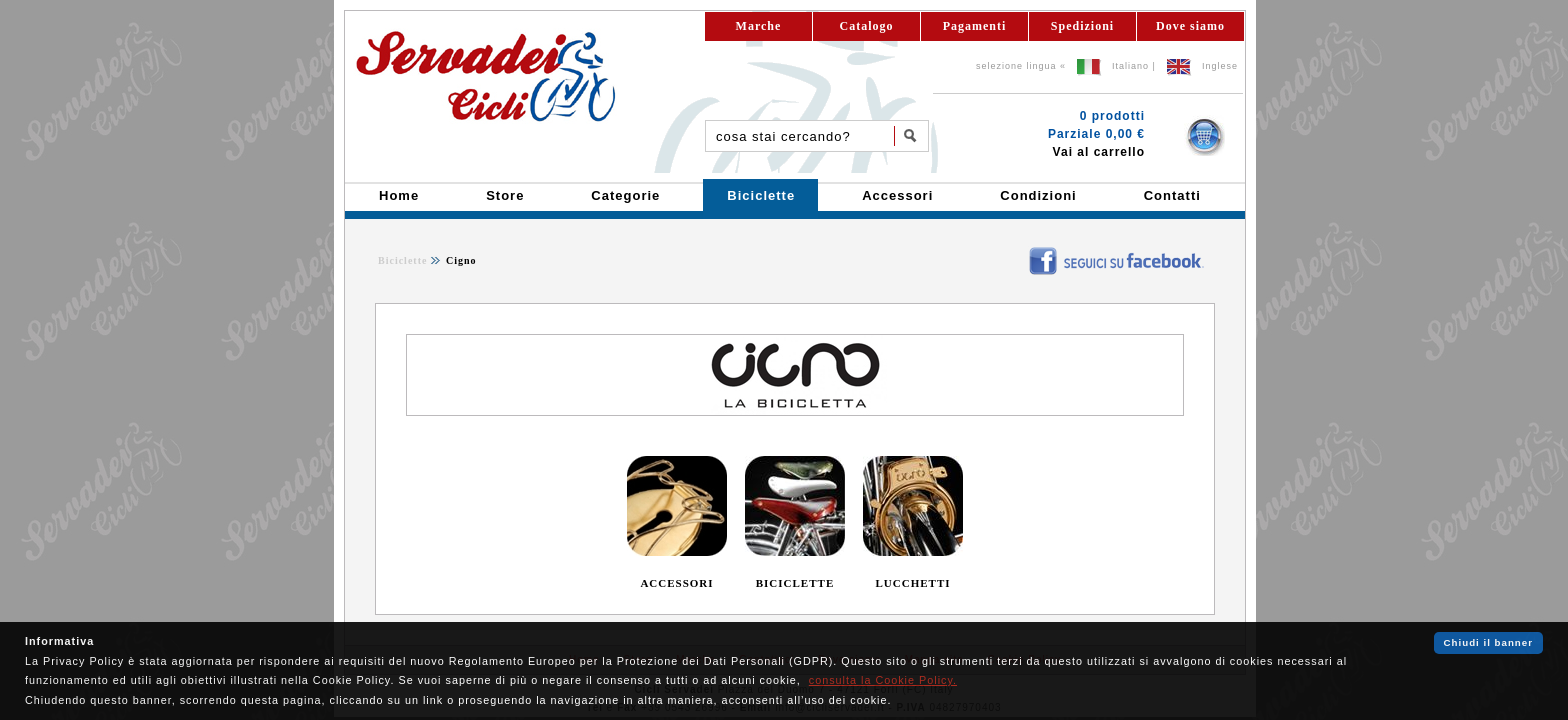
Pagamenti (975, 26)
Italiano (1130, 66)
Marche (759, 26)
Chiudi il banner (1488, 642)
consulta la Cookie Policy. (883, 680)
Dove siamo (1190, 26)
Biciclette (402, 260)
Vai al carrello (1099, 152)
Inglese (1220, 66)
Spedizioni (1082, 26)
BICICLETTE (795, 583)
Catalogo (867, 26)
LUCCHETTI (912, 583)
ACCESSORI (676, 583)
